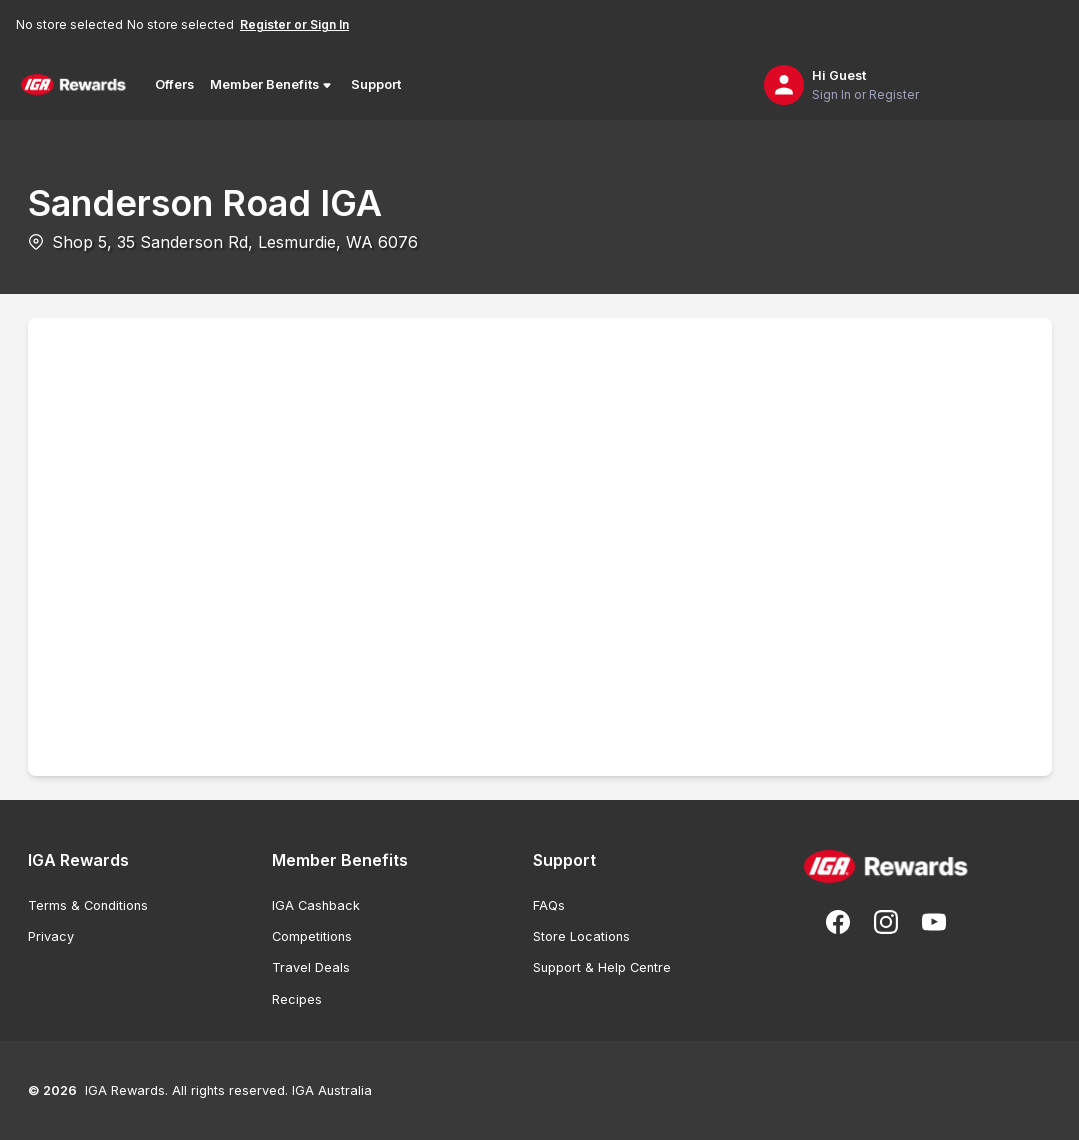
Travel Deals (311, 967)
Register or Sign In (294, 24)
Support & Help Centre (602, 967)
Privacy (51, 936)
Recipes (297, 999)
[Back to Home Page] (73, 85)
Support (376, 84)
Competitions (312, 936)
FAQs (549, 905)
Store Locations (581, 936)
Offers (174, 84)
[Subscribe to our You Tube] (934, 922)
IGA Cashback (316, 905)
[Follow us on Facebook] (838, 922)
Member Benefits (272, 85)
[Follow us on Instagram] (886, 922)
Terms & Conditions (88, 905)
